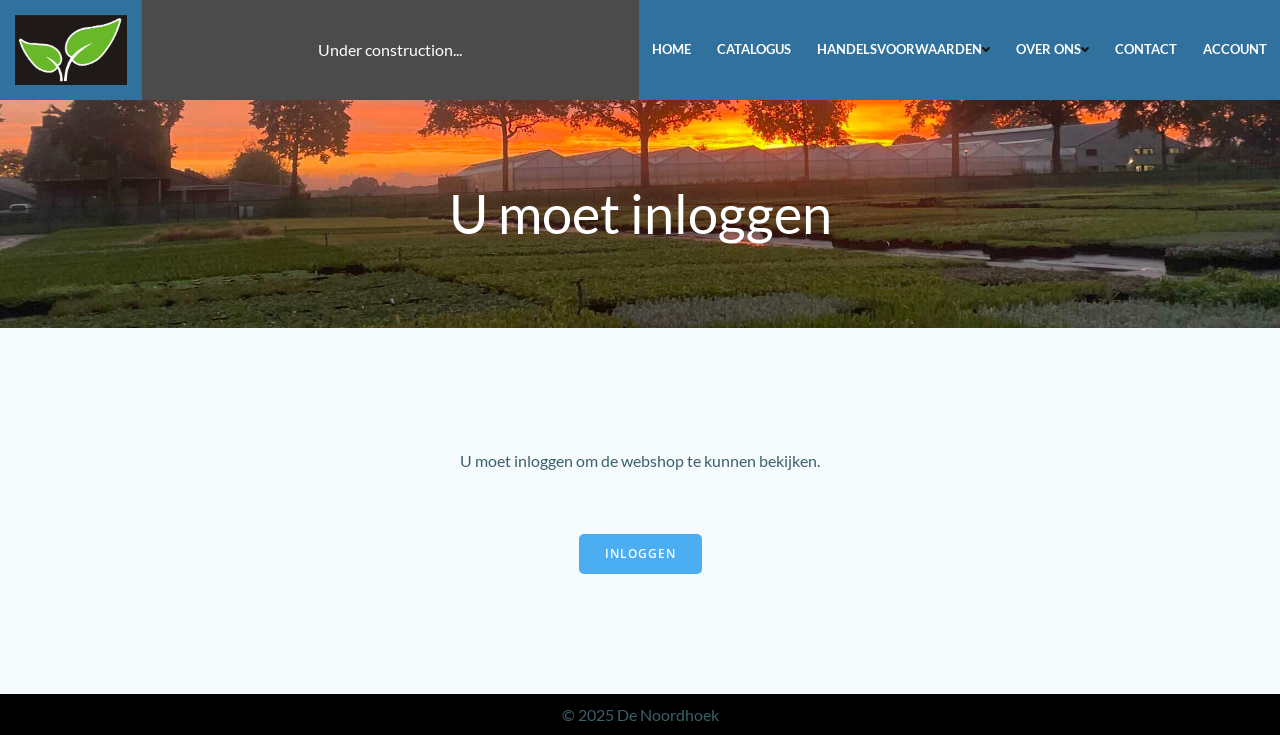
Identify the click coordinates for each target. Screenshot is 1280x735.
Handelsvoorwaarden (903, 49)
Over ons (1052, 49)
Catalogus (754, 49)
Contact (1146, 49)
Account (1235, 49)
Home (671, 49)
